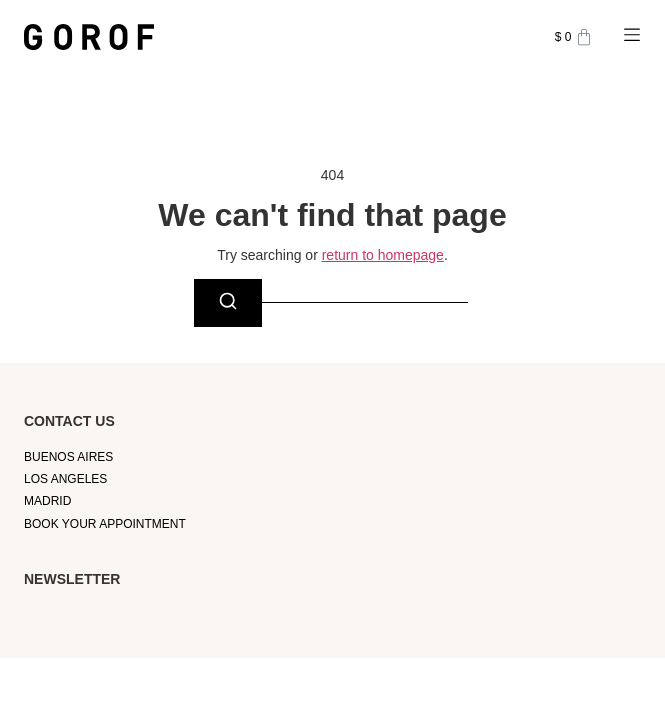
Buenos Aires (68, 457)
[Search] (228, 303)
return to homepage (383, 255)
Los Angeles (65, 479)
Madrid (47, 501)
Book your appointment (105, 524)
